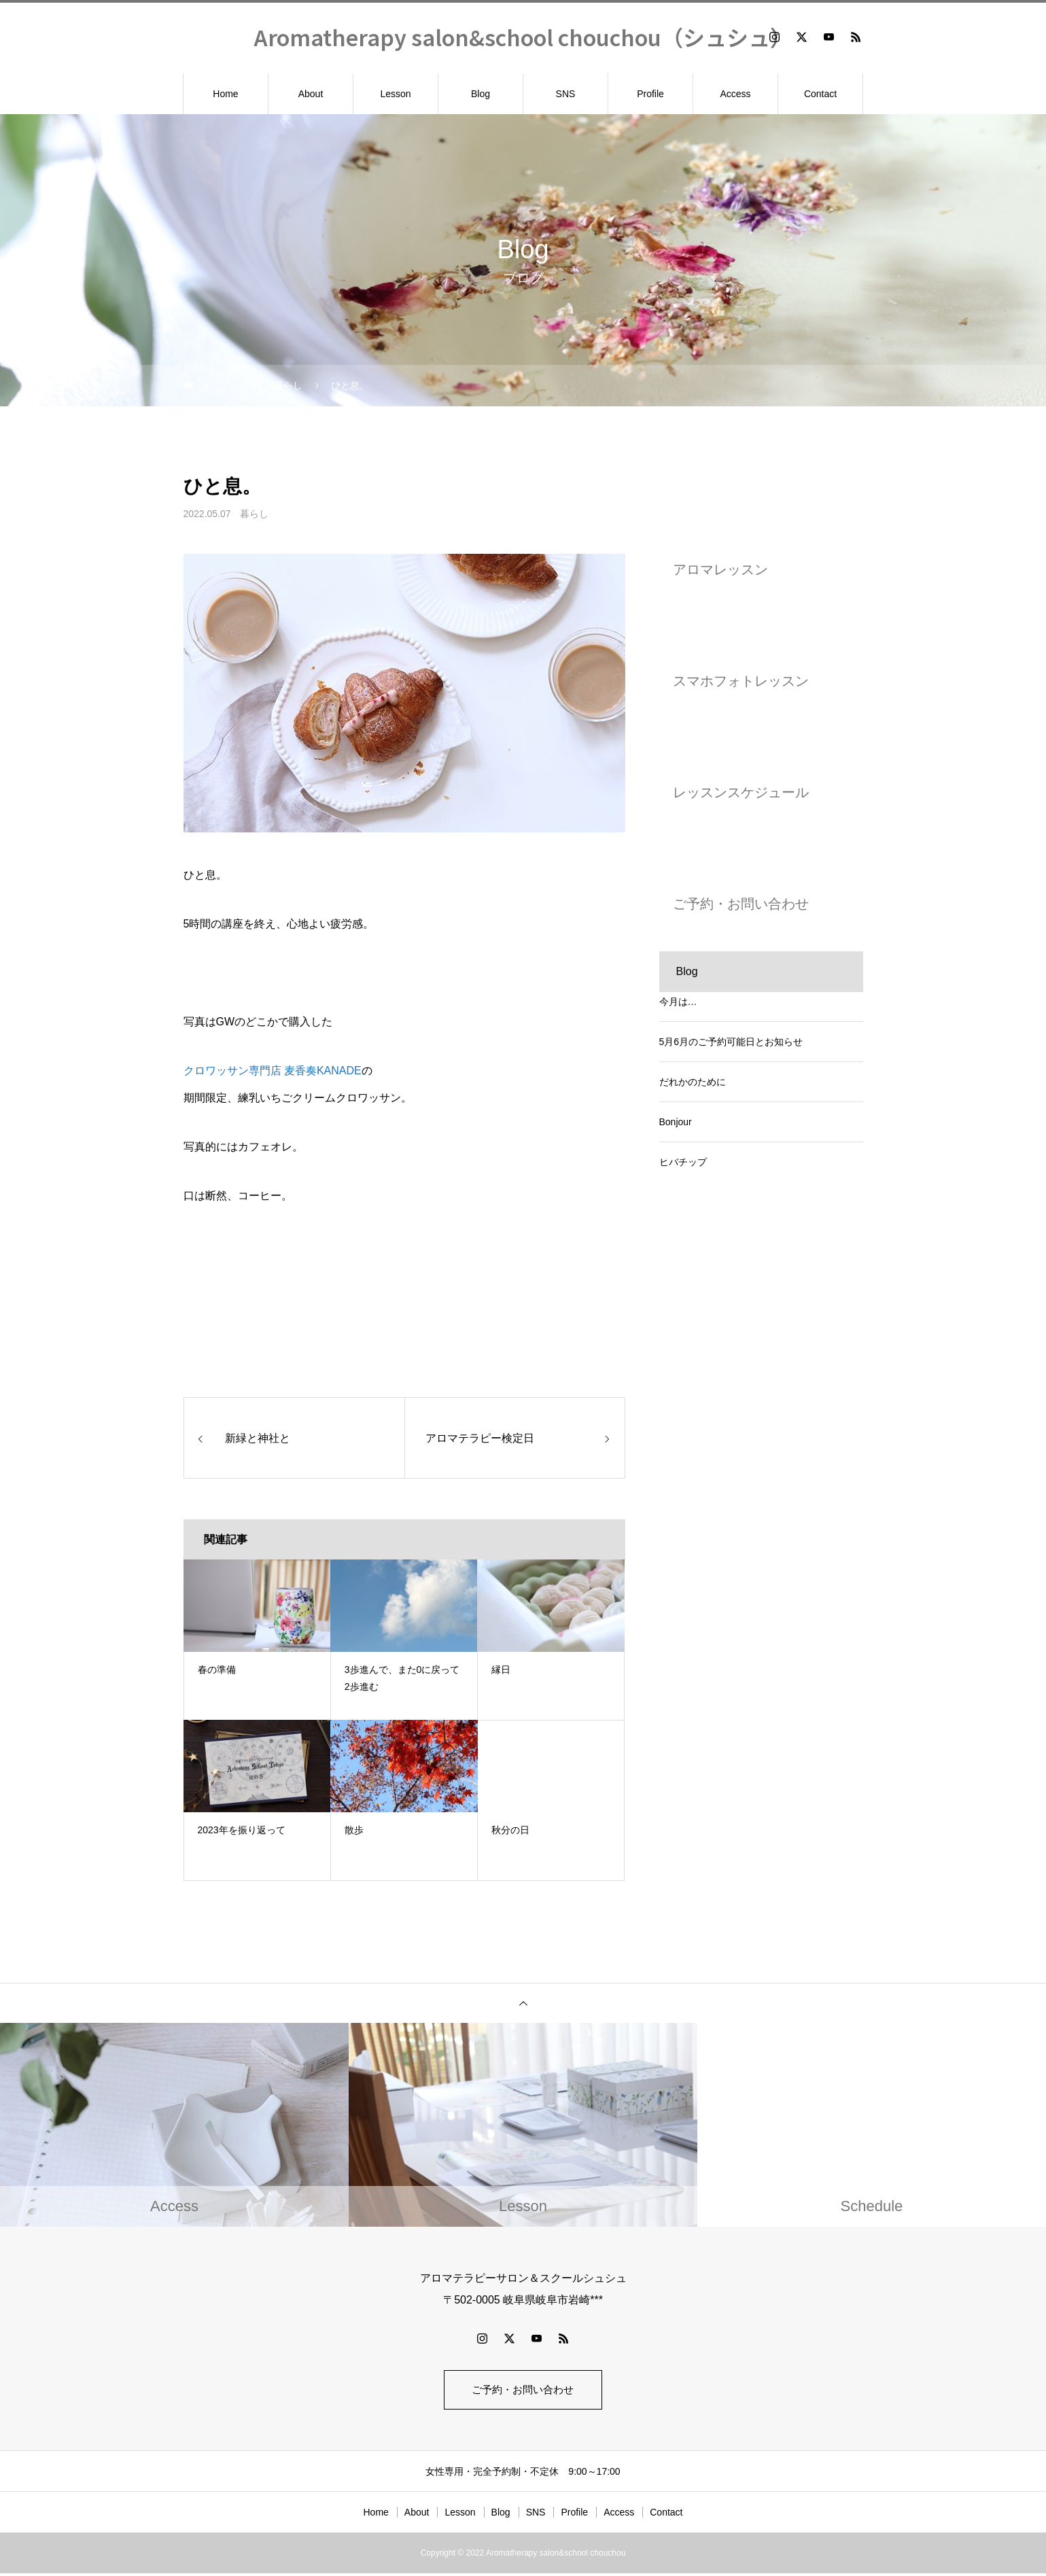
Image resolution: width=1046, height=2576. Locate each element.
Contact (820, 93)
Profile (650, 93)
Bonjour (675, 1121)
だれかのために (692, 1081)
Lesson (395, 93)
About (311, 93)
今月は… (678, 1001)
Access (735, 93)
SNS (566, 93)
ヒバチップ (683, 1162)
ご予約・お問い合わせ (523, 2391)
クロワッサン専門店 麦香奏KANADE (273, 1070)
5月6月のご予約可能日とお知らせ (731, 1041)
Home (225, 93)
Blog (480, 93)
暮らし (254, 513)
